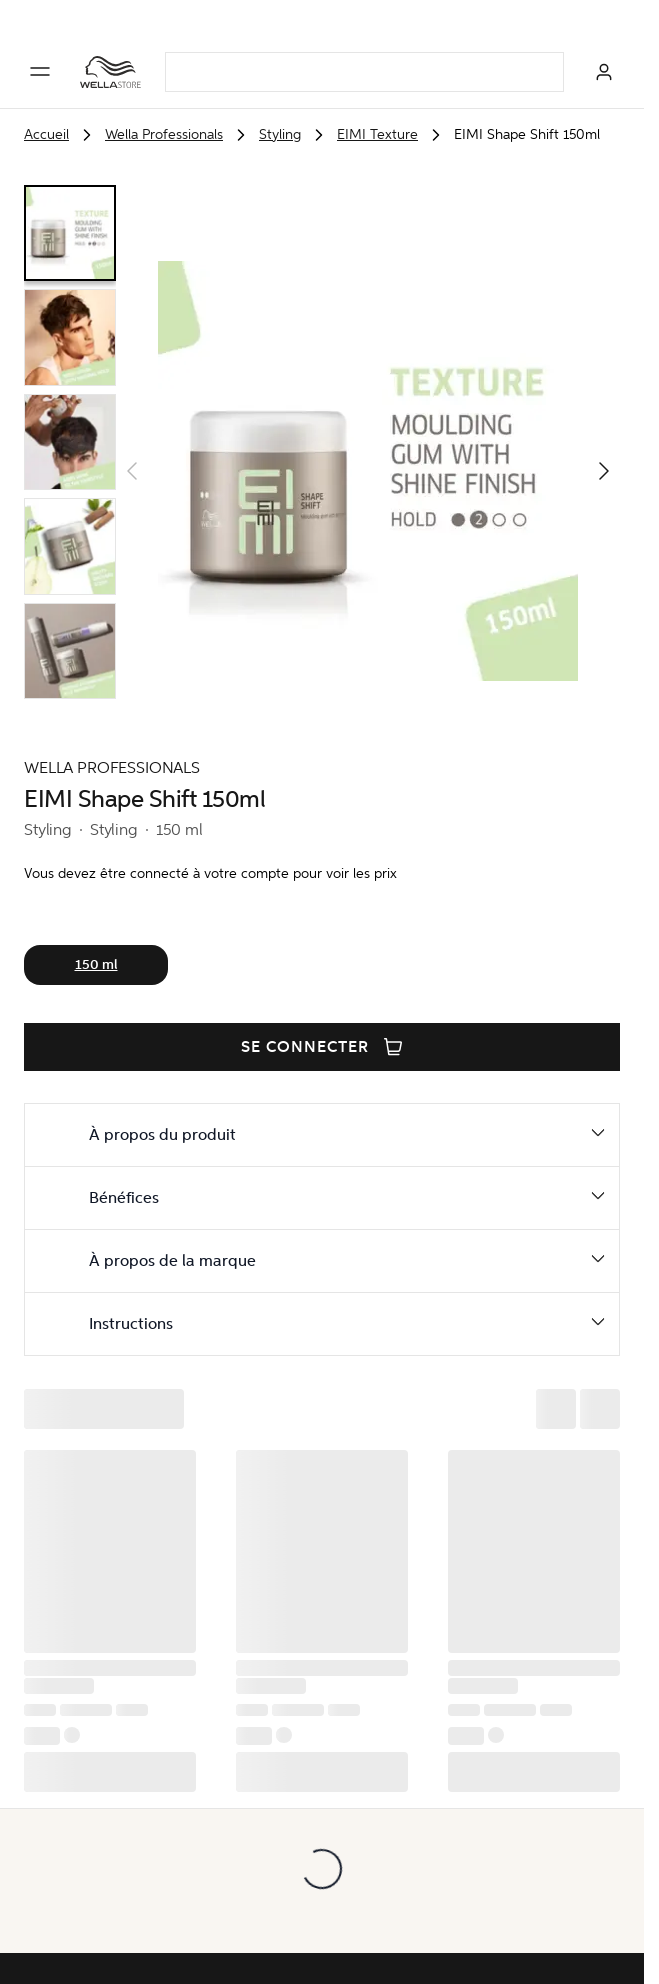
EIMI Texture (377, 134)
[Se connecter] (604, 72)
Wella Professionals (164, 134)
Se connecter (322, 1047)
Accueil (46, 134)
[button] (604, 471)
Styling (280, 134)
